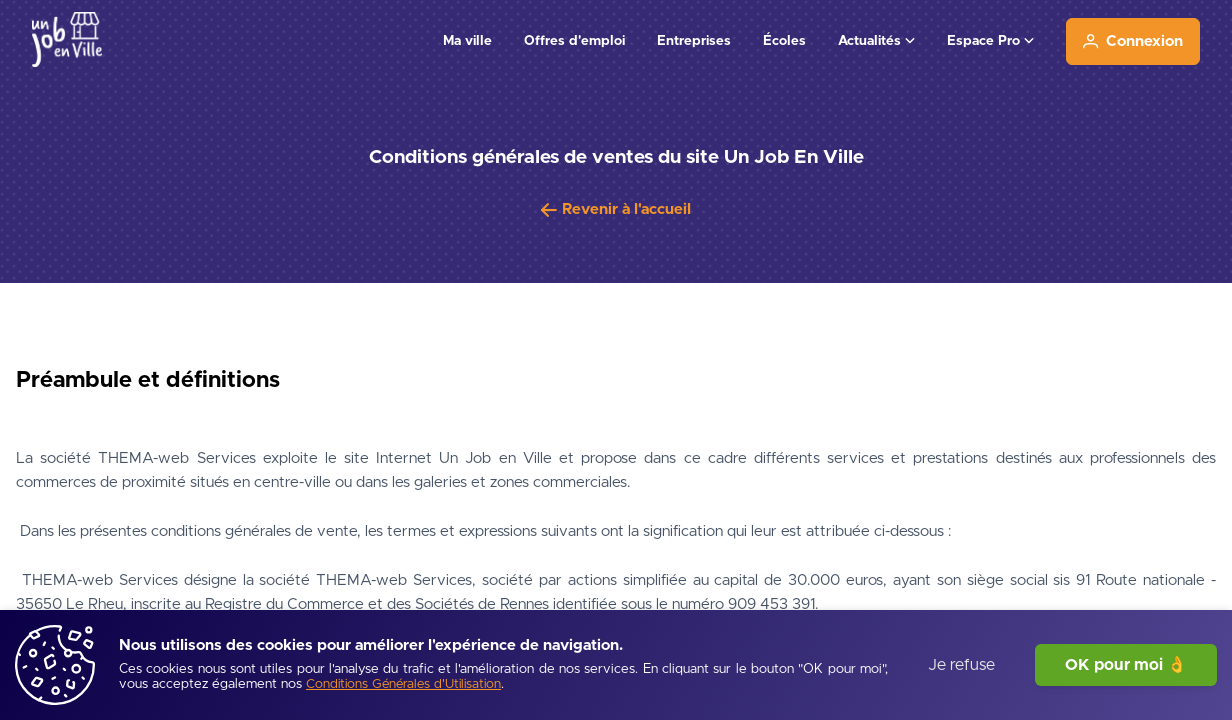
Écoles (784, 41)
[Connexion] (1133, 41)
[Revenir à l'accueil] (616, 210)
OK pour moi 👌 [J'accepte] (1126, 665)
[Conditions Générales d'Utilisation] (403, 685)
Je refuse (961, 665)
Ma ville (467, 41)
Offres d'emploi (574, 41)
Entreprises (694, 41)
